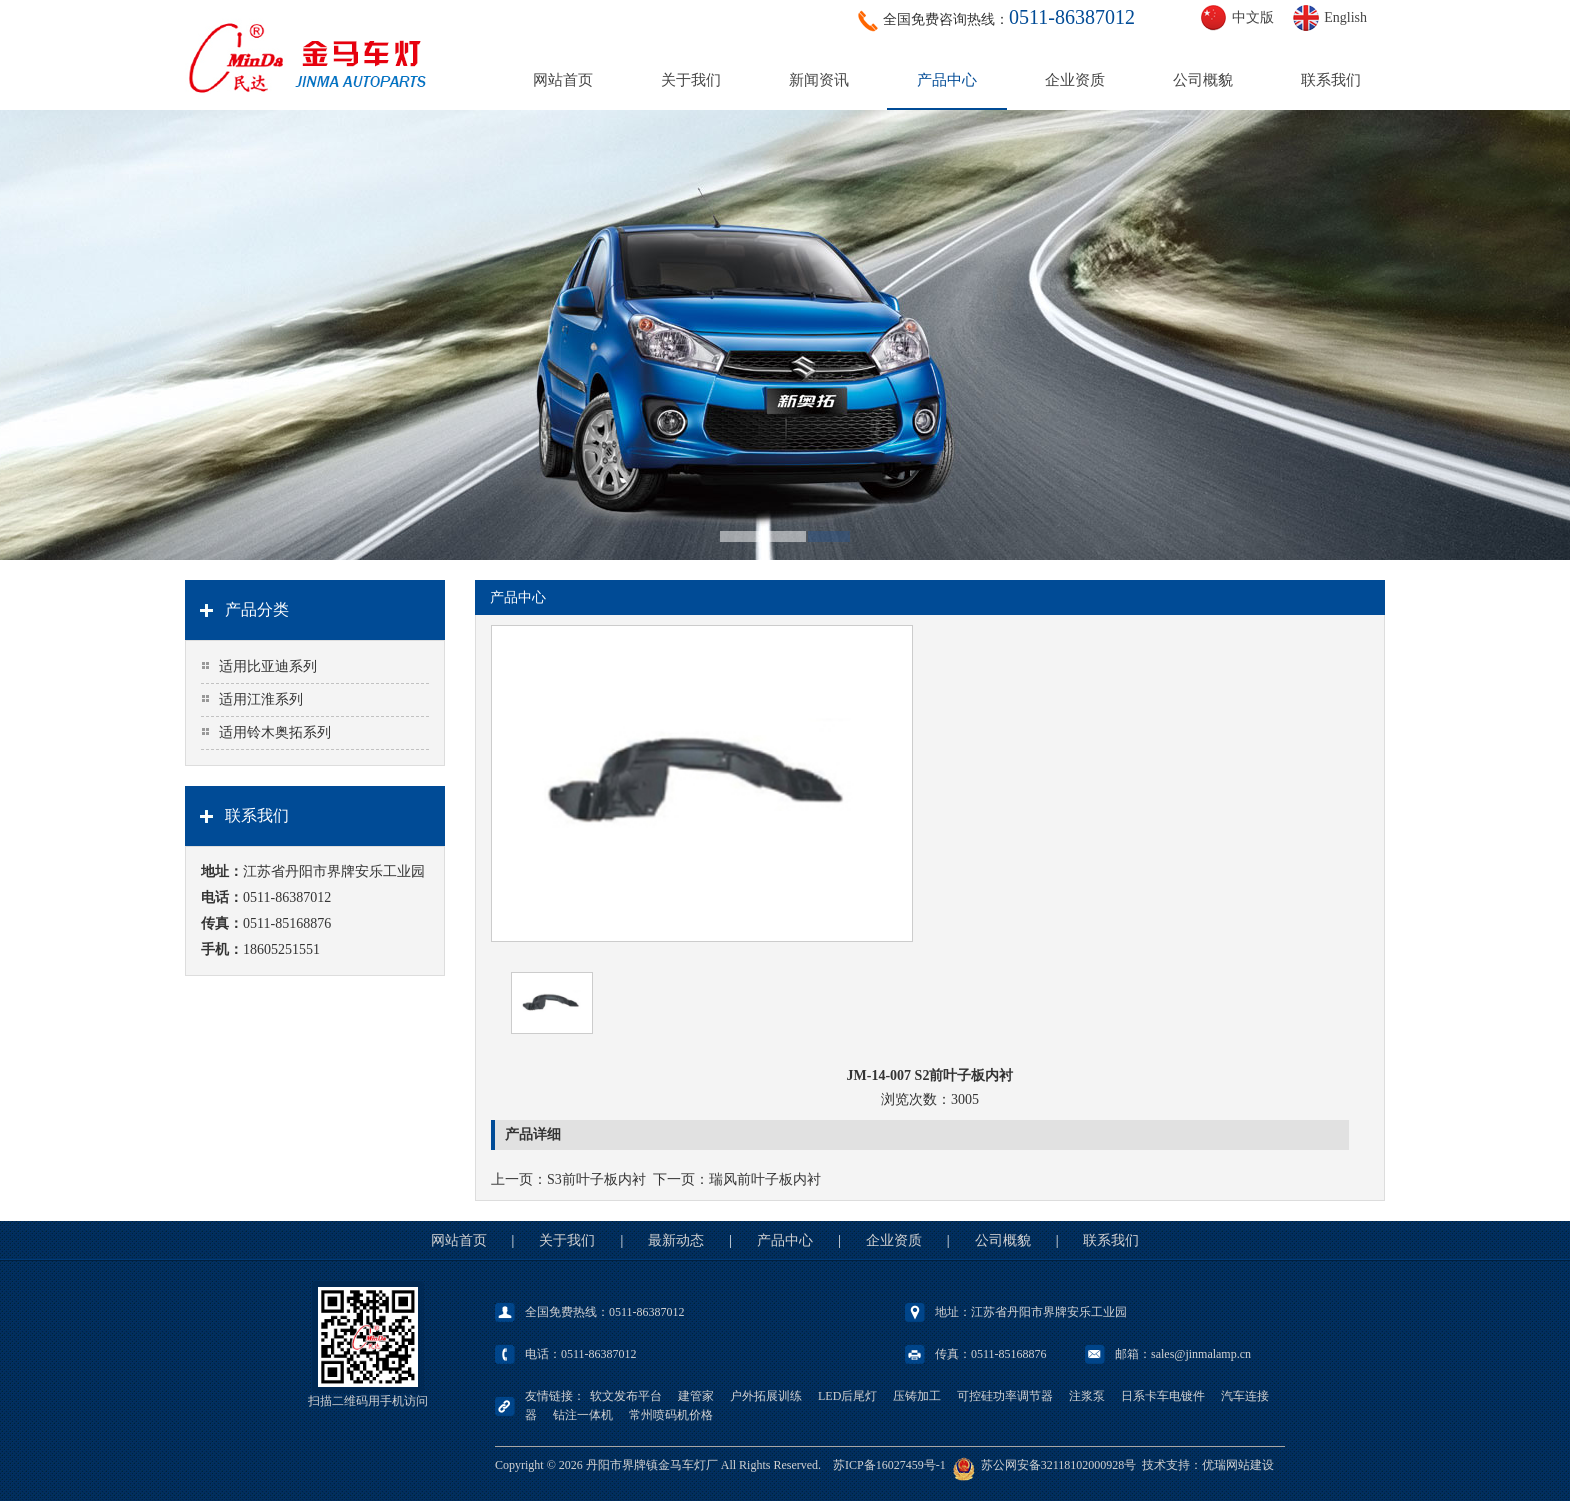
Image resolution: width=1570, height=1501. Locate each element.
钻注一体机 (583, 1415)
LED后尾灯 (847, 1396)
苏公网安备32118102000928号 (1059, 1465)
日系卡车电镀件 (1163, 1396)
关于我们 (691, 80)
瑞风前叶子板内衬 (765, 1179)
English (1345, 17)
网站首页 (563, 80)
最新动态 (676, 1240)
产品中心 (947, 80)
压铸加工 (917, 1396)
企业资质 (1075, 80)
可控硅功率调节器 (1005, 1396)
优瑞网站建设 (1238, 1465)
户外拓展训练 (766, 1396)
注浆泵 (1087, 1396)
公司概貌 (1203, 80)
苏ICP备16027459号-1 (889, 1465)
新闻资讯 (819, 80)
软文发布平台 (626, 1396)
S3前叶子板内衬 (596, 1179)
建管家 (696, 1396)
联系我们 (1331, 80)
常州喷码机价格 (671, 1415)
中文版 (1253, 17)
